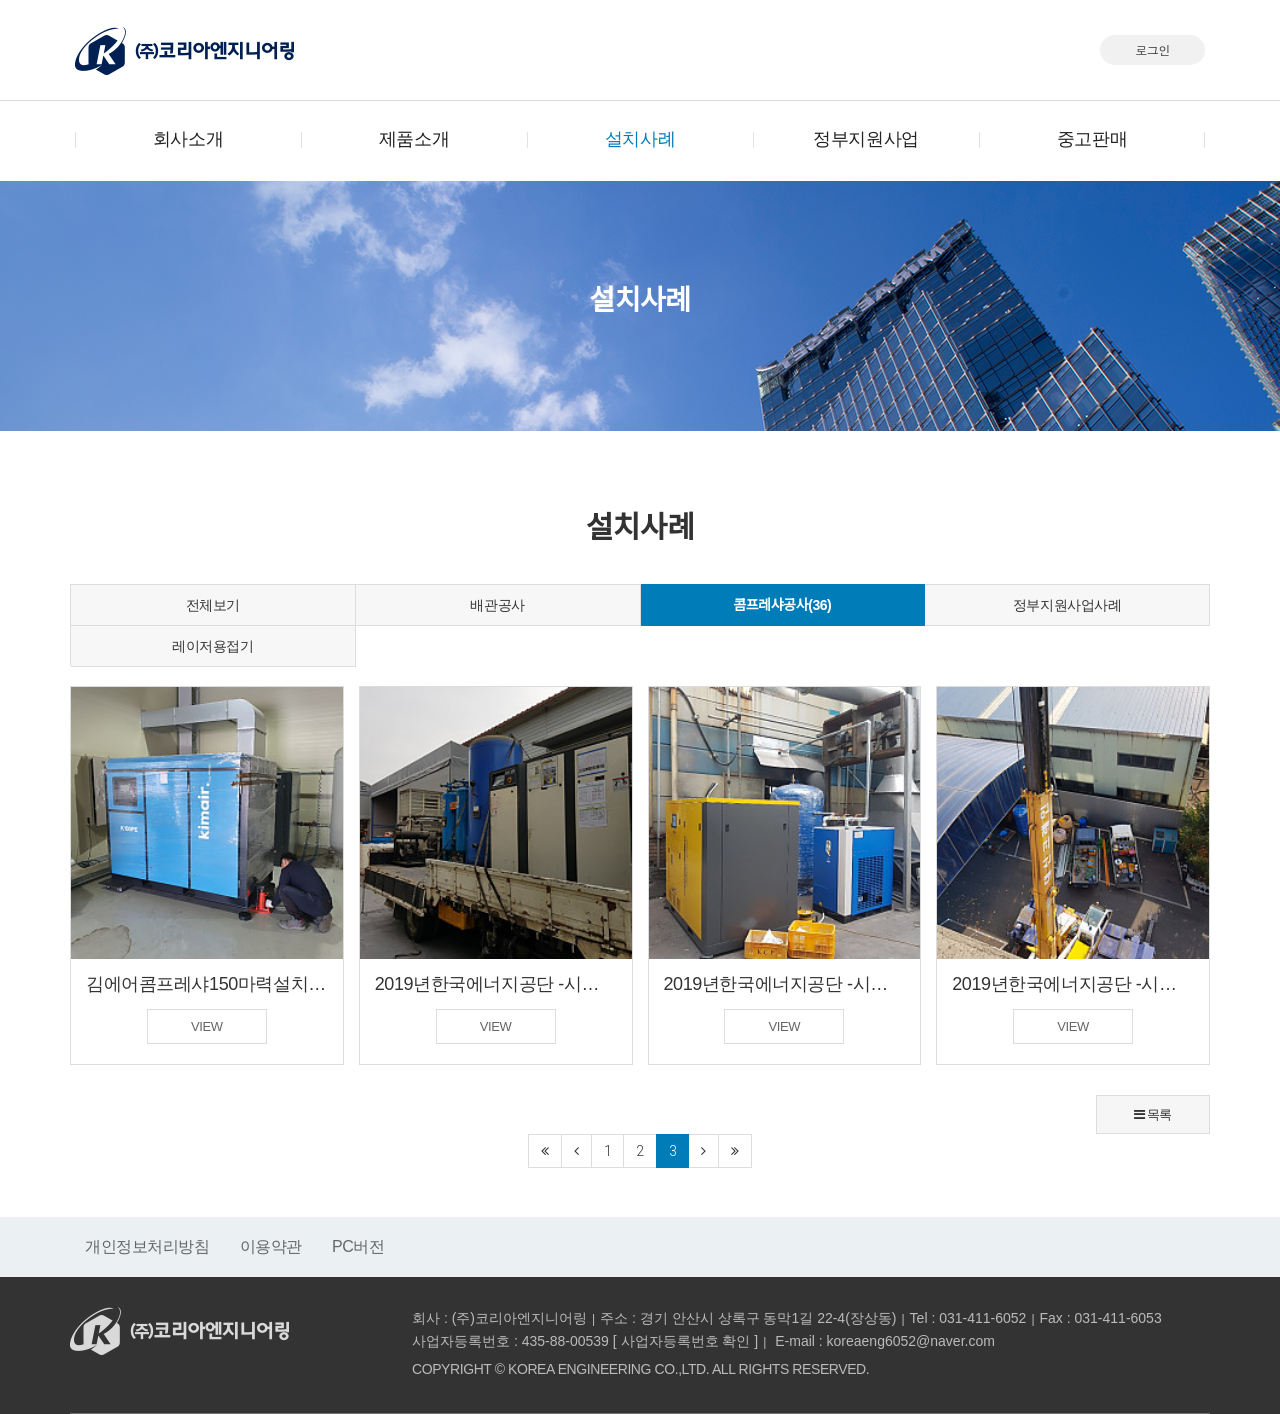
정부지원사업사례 (1067, 605)
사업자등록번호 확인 (686, 1341)
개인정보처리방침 (147, 1246)
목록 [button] (1153, 1114)
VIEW (207, 1026)
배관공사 (497, 605)
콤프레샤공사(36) (782, 605)
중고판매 (1092, 139)
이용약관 (271, 1246)
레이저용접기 (212, 646)
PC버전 (358, 1246)
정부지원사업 (865, 139)
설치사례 (640, 139)
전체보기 (213, 605)
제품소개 (414, 139)
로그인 (1152, 49)
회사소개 (188, 139)
